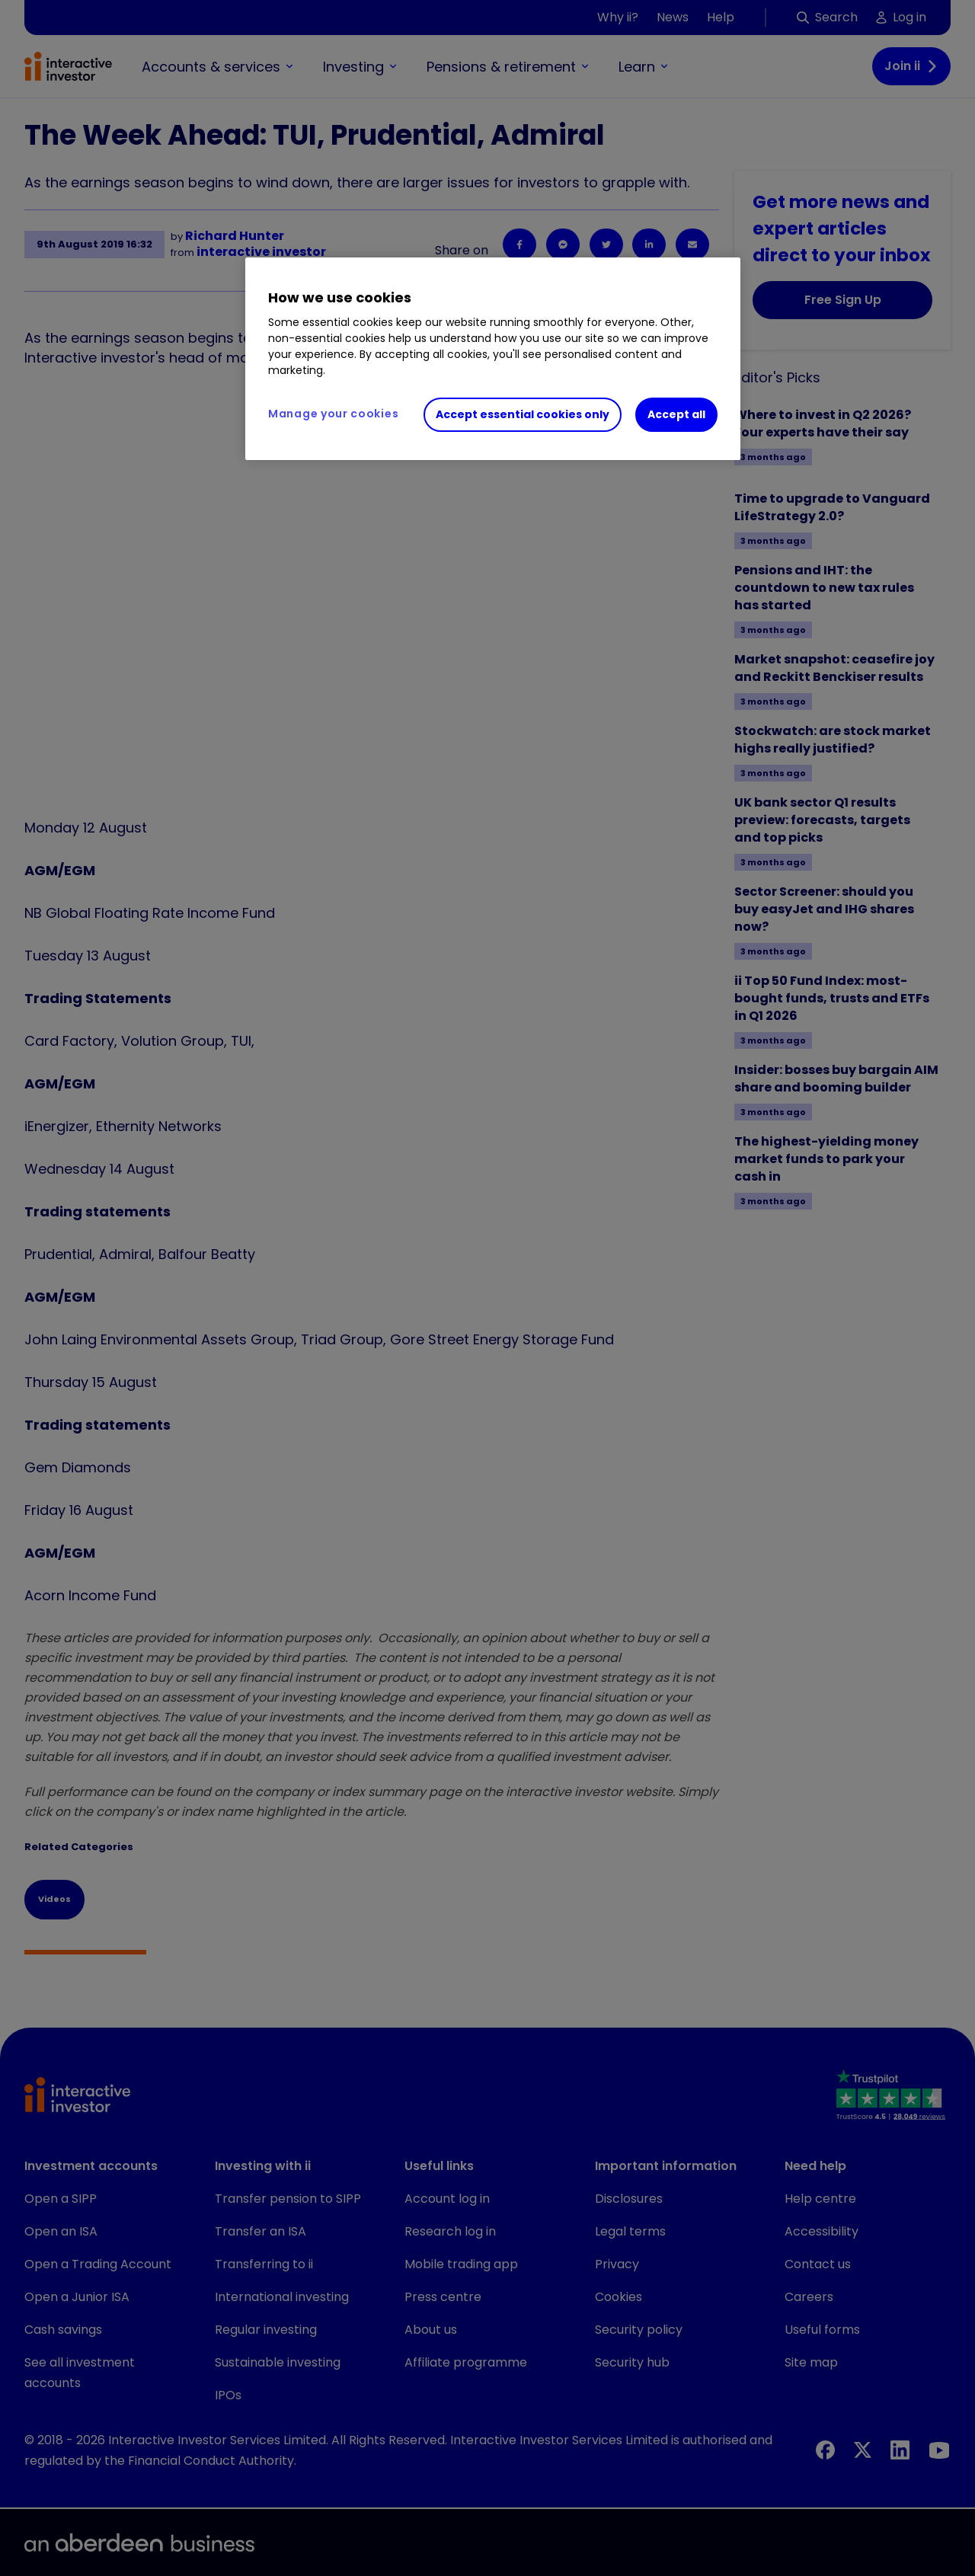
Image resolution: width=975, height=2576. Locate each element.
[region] (492, 358)
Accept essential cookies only (522, 414)
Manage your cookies (333, 413)
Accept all (676, 414)
